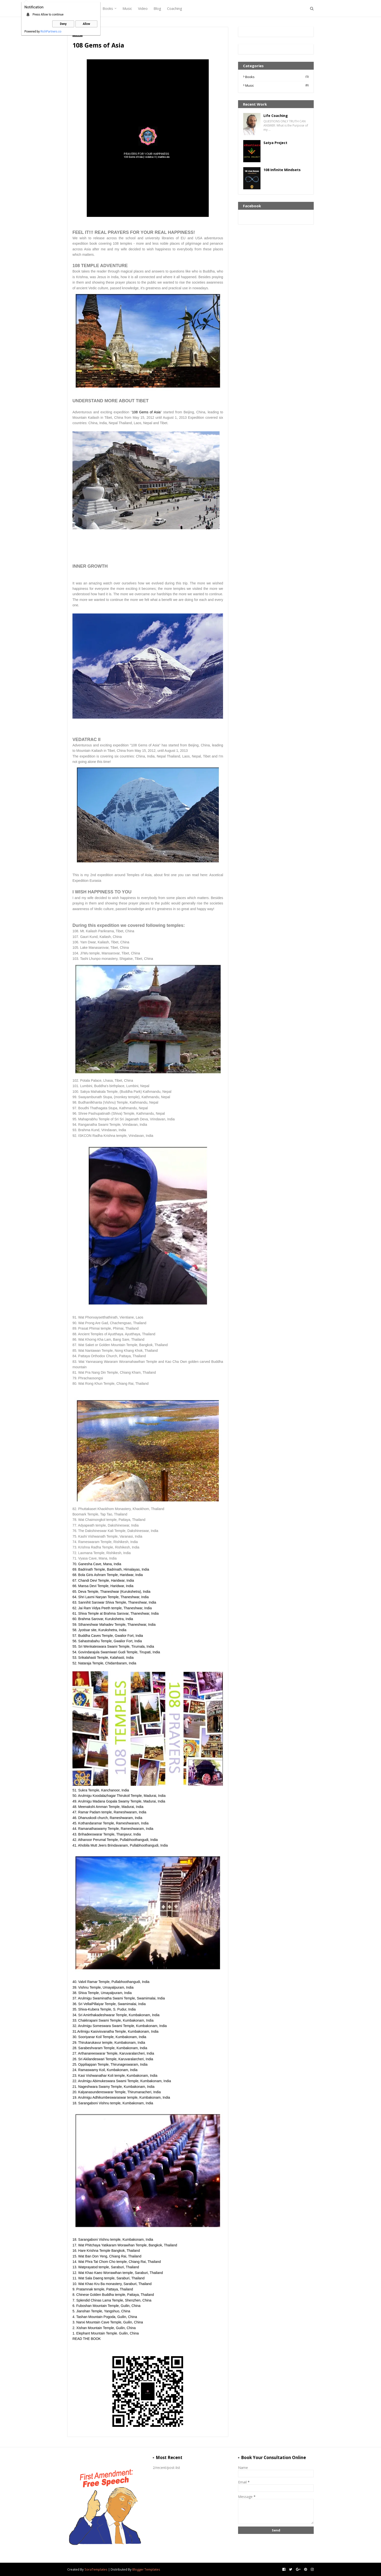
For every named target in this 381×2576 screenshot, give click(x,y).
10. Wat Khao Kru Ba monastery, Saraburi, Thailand (112, 2284)
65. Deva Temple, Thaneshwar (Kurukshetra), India (111, 1592)
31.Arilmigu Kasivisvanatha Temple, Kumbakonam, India (115, 2031)
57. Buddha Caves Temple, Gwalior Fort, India (107, 1636)
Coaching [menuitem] (174, 8)
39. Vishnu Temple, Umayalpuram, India (103, 1987)
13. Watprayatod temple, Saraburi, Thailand (105, 2267)
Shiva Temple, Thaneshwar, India (130, 1602)
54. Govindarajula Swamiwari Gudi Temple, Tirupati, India (116, 1652)
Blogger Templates (146, 2569)
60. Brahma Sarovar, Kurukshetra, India (102, 1619)
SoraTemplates (96, 2569)
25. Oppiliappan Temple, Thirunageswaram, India (110, 2064)
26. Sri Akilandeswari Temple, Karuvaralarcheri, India (112, 2059)
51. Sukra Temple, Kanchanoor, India (100, 1790)
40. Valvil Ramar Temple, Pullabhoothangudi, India (110, 1982)
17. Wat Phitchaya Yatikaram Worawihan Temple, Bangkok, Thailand (124, 2245)
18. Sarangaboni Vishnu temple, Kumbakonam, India (112, 2239)
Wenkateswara (94, 1646)
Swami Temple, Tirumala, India (130, 1646)
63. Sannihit (82, 1602)
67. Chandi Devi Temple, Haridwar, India (103, 1580)
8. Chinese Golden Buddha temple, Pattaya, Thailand (113, 2295)
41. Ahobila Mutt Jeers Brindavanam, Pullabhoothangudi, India (120, 1845)
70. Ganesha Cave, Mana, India (96, 1564)
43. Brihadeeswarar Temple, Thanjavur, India (106, 1834)
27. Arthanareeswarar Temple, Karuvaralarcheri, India (113, 2053)
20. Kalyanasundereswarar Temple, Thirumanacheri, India (116, 2092)
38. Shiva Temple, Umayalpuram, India (102, 1993)
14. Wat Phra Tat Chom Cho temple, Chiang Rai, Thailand (116, 2262)
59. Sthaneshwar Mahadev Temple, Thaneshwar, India (114, 1624)
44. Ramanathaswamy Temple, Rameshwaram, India (112, 1829)
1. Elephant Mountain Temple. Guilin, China (105, 2333)
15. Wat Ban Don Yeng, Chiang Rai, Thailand (106, 2256)
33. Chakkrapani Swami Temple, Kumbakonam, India (113, 2020)
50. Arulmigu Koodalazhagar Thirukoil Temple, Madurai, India (119, 1796)
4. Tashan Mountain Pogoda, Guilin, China (104, 2317)
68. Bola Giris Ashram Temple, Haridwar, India (107, 1575)
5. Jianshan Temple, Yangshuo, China (101, 2311)
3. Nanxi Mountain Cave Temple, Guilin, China (107, 2322)
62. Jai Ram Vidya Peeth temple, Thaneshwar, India (112, 1608)
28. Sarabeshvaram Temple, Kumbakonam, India (109, 2048)
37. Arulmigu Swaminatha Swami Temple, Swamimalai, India (118, 1998)
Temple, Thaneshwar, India (128, 1597)
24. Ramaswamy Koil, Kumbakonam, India (105, 2070)
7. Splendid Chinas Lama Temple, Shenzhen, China (111, 2300)
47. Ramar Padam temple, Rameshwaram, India (109, 1812)
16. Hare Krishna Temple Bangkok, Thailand (106, 2251)
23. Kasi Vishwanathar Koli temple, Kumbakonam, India (114, 2075)
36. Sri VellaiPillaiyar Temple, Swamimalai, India (109, 2004)
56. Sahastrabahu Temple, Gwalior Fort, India (107, 1641)
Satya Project (275, 142)
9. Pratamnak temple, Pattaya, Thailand (102, 2289)
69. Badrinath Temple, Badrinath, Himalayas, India (110, 1569)
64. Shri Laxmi (83, 1597)
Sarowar (98, 1602)
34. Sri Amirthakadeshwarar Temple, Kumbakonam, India (115, 2015)
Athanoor (85, 1840)
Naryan (100, 1597)
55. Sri (77, 1646)
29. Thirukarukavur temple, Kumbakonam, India (108, 2043)
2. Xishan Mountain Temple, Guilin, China (104, 2328)
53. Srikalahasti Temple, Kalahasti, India (103, 1657)
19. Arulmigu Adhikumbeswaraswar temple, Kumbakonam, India (121, 2097)
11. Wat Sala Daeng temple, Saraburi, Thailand (108, 2278)
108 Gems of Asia (146, 412)
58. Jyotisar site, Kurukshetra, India (99, 1630)
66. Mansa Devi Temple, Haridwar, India (102, 1586)
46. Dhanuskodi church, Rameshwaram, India (107, 1818)
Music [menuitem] (127, 8)
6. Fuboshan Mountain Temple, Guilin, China (106, 2306)
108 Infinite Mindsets (282, 169)
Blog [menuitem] (157, 8)
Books (277, 77)
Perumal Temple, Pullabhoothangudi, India (125, 1840)
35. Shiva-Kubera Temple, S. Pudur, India (104, 2009)
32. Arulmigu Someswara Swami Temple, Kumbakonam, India (119, 2026)
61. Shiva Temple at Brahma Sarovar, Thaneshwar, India (116, 1613)
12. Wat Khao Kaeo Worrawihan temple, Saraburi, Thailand (117, 2273)
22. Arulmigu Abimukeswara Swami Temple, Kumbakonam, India (121, 2081)
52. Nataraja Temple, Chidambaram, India (104, 1663)
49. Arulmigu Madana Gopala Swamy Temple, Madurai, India (118, 1801)
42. (75, 1840)
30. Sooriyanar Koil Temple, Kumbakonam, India (109, 2037)
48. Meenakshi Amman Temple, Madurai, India (107, 1807)
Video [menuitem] (143, 8)
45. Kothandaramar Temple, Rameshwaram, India (110, 1823)
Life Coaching (275, 115)
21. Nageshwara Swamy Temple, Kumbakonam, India (113, 2087)
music (277, 85)
